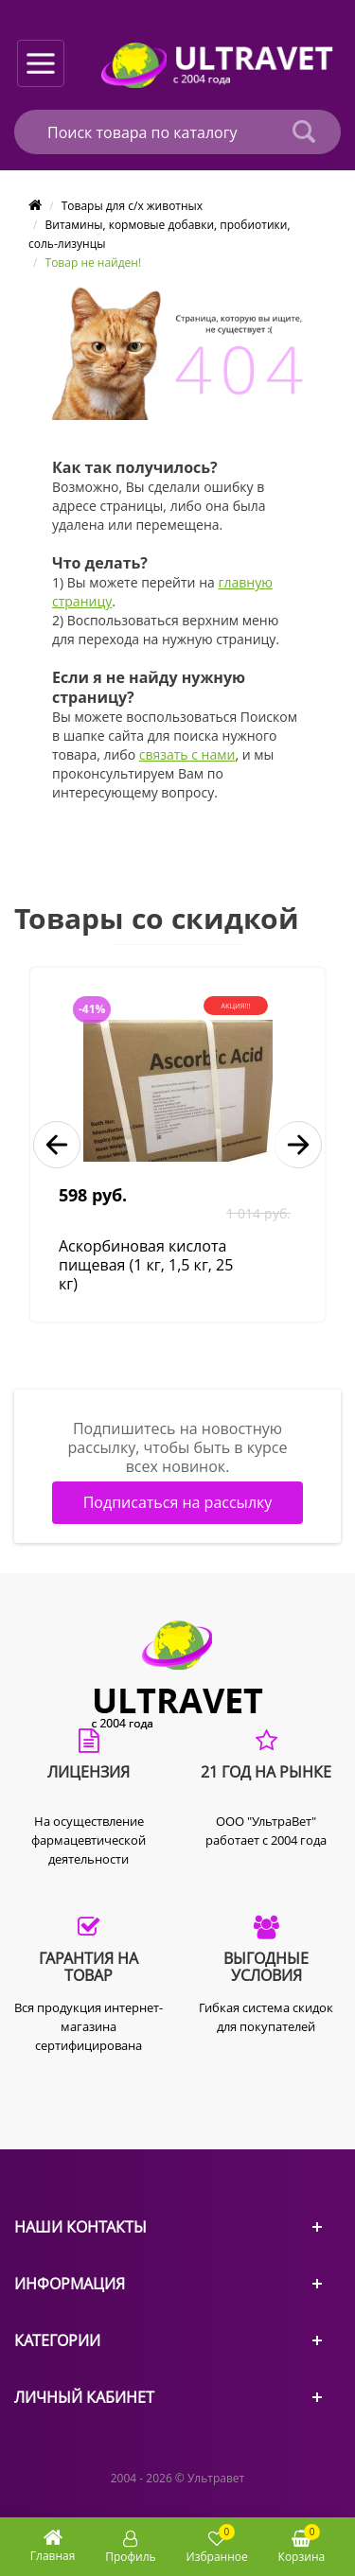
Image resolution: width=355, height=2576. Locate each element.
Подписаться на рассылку (178, 1502)
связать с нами (187, 754)
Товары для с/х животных (132, 206)
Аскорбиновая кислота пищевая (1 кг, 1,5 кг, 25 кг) (146, 1264)
